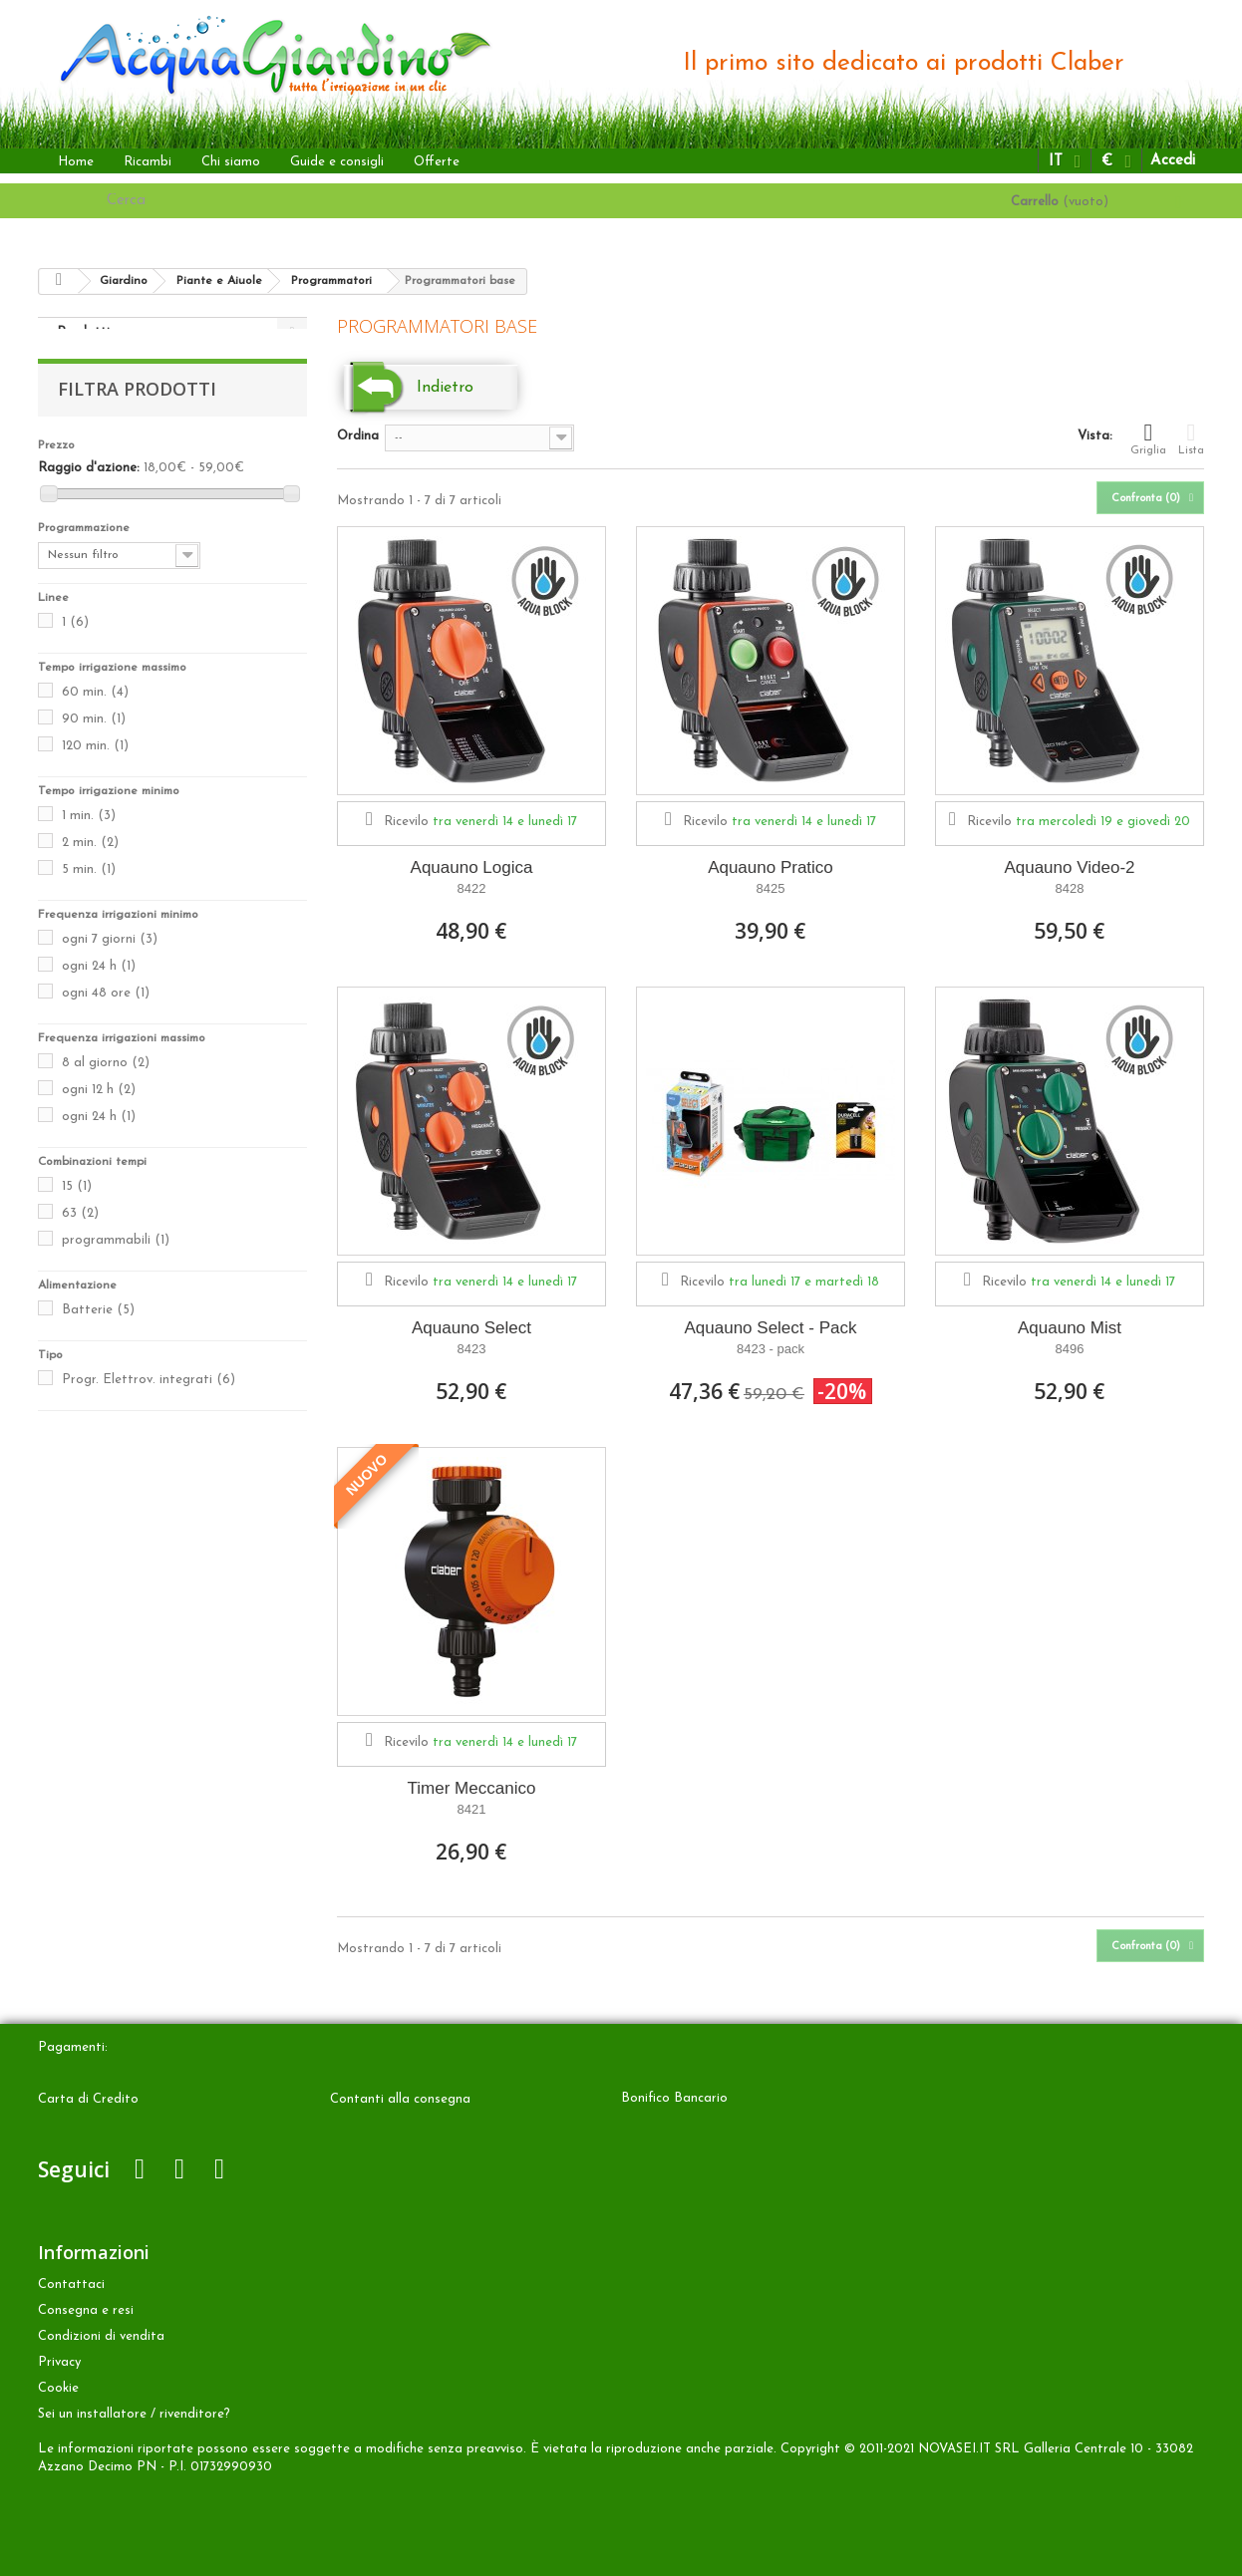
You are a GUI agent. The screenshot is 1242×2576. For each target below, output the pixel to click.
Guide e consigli (337, 161)
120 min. (95, 765)
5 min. (89, 889)
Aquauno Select (471, 1327)
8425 (771, 888)
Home (76, 161)
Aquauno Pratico (770, 867)
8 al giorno (106, 1082)
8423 (472, 1348)
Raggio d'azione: (89, 487)
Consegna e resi (86, 2310)
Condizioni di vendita (101, 2336)
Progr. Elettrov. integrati (148, 1399)
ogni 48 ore (106, 1012)
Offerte (437, 161)
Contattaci (71, 2284)
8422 (472, 888)
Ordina (358, 435)
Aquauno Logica (472, 867)
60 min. (95, 712)
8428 (1070, 888)
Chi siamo (230, 161)
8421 (472, 1809)
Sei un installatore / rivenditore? (134, 2414)
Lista (1191, 438)
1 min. (89, 835)
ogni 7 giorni (109, 959)
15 (77, 1206)
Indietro (445, 388)
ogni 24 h (99, 986)
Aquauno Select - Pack (771, 1327)
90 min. (94, 738)
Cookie (58, 2388)
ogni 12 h (99, 1109)
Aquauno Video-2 (1069, 867)
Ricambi (147, 161)
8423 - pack (770, 1348)
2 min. (90, 862)
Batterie (98, 1329)
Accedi (1172, 160)
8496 (1070, 1348)
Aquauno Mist (1069, 1327)
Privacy (59, 2362)
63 (80, 1233)
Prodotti (83, 332)
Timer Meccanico (472, 1788)
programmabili (115, 1260)
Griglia (1148, 438)
